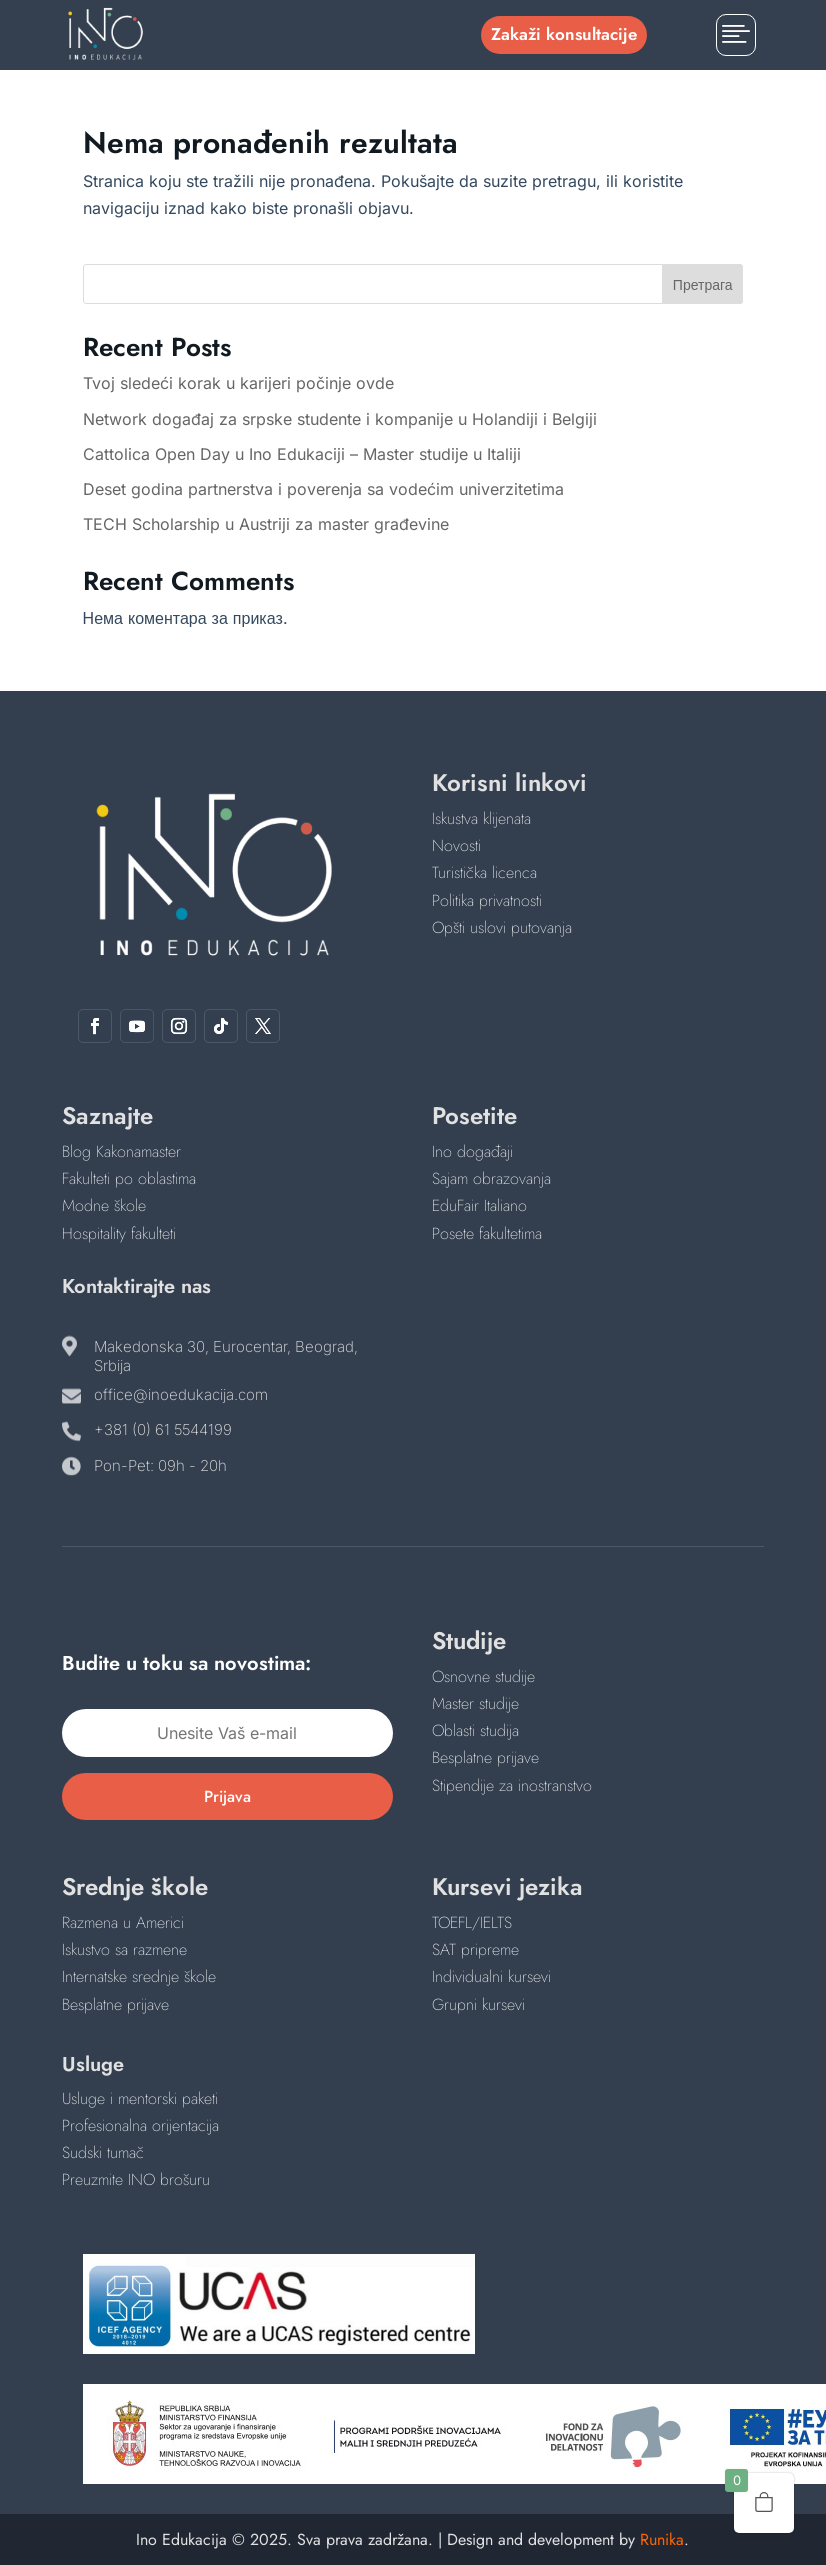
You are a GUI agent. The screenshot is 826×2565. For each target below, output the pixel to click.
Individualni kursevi (491, 1976)
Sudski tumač (103, 2152)
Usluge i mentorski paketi (140, 2098)
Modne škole (104, 1205)
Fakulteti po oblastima (129, 1178)
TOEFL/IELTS (472, 1922)
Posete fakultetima (487, 1233)
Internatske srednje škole (139, 1976)
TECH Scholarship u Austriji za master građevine (266, 524)
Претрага (703, 284)
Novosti (456, 845)
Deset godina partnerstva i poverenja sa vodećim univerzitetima (323, 489)
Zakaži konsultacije (564, 34)
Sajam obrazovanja (491, 1178)
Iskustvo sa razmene (124, 1949)
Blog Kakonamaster (121, 1151)
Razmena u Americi (123, 1922)
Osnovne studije (483, 1676)
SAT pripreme (475, 1949)
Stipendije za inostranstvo (512, 1785)
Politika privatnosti (487, 900)
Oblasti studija (475, 1730)
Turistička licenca (484, 872)
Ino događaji (472, 1151)
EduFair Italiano (479, 1205)
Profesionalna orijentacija (140, 2125)
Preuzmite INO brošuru (136, 2179)
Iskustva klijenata (481, 818)
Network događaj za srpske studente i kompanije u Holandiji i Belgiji (340, 419)
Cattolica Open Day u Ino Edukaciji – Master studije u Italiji (302, 454)
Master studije (475, 1703)
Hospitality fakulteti (119, 1233)
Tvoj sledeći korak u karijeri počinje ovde (238, 383)
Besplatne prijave (485, 1757)
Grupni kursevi (478, 2004)
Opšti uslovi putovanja (502, 927)
